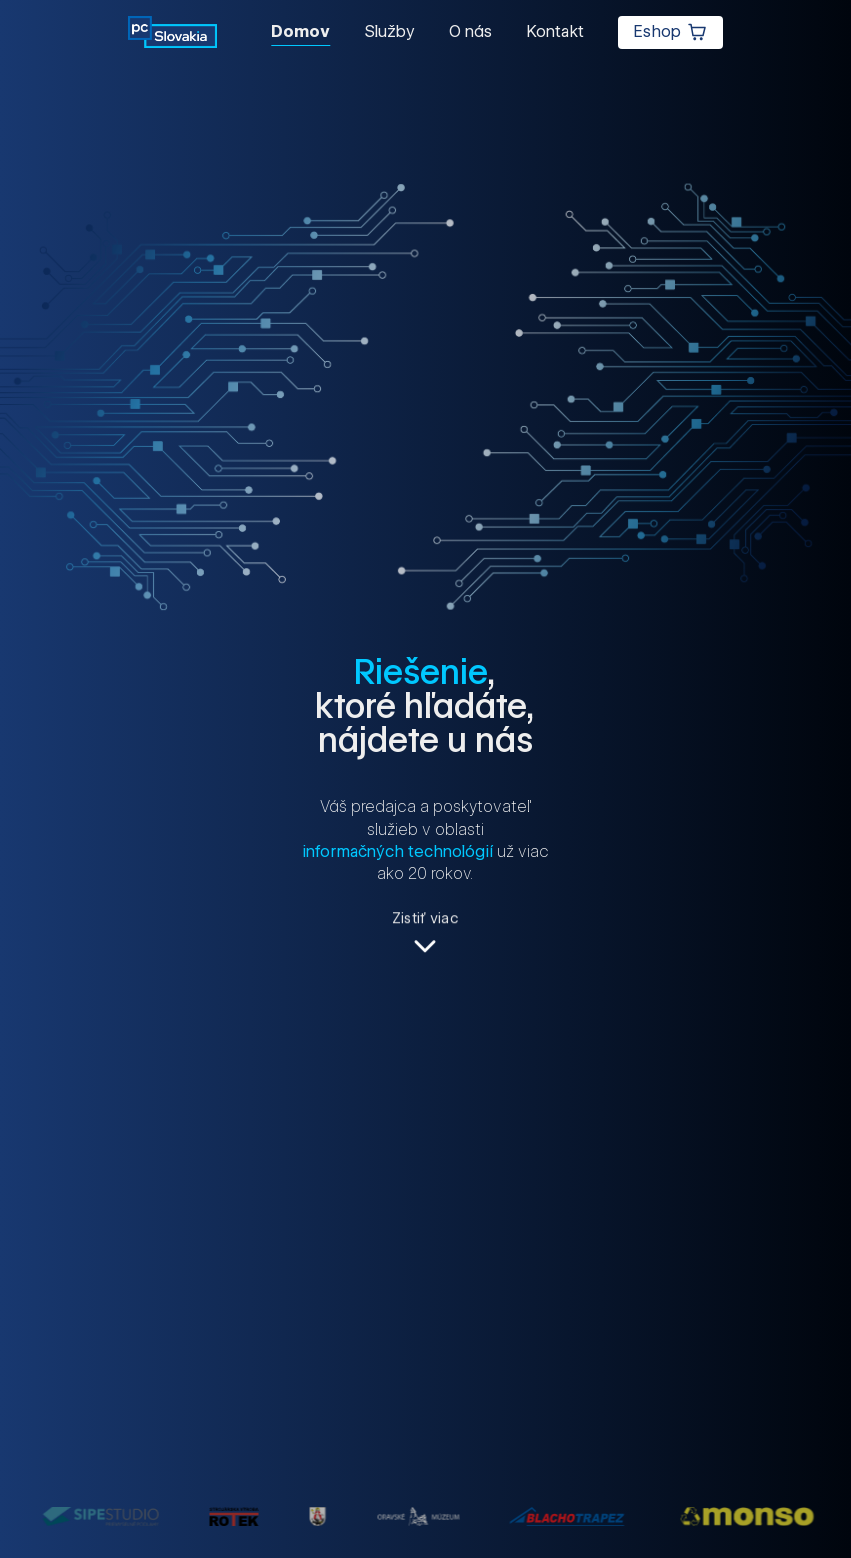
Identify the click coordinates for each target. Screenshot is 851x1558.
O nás (470, 31)
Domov (300, 31)
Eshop (671, 32)
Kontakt (555, 31)
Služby (389, 31)
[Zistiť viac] (425, 935)
